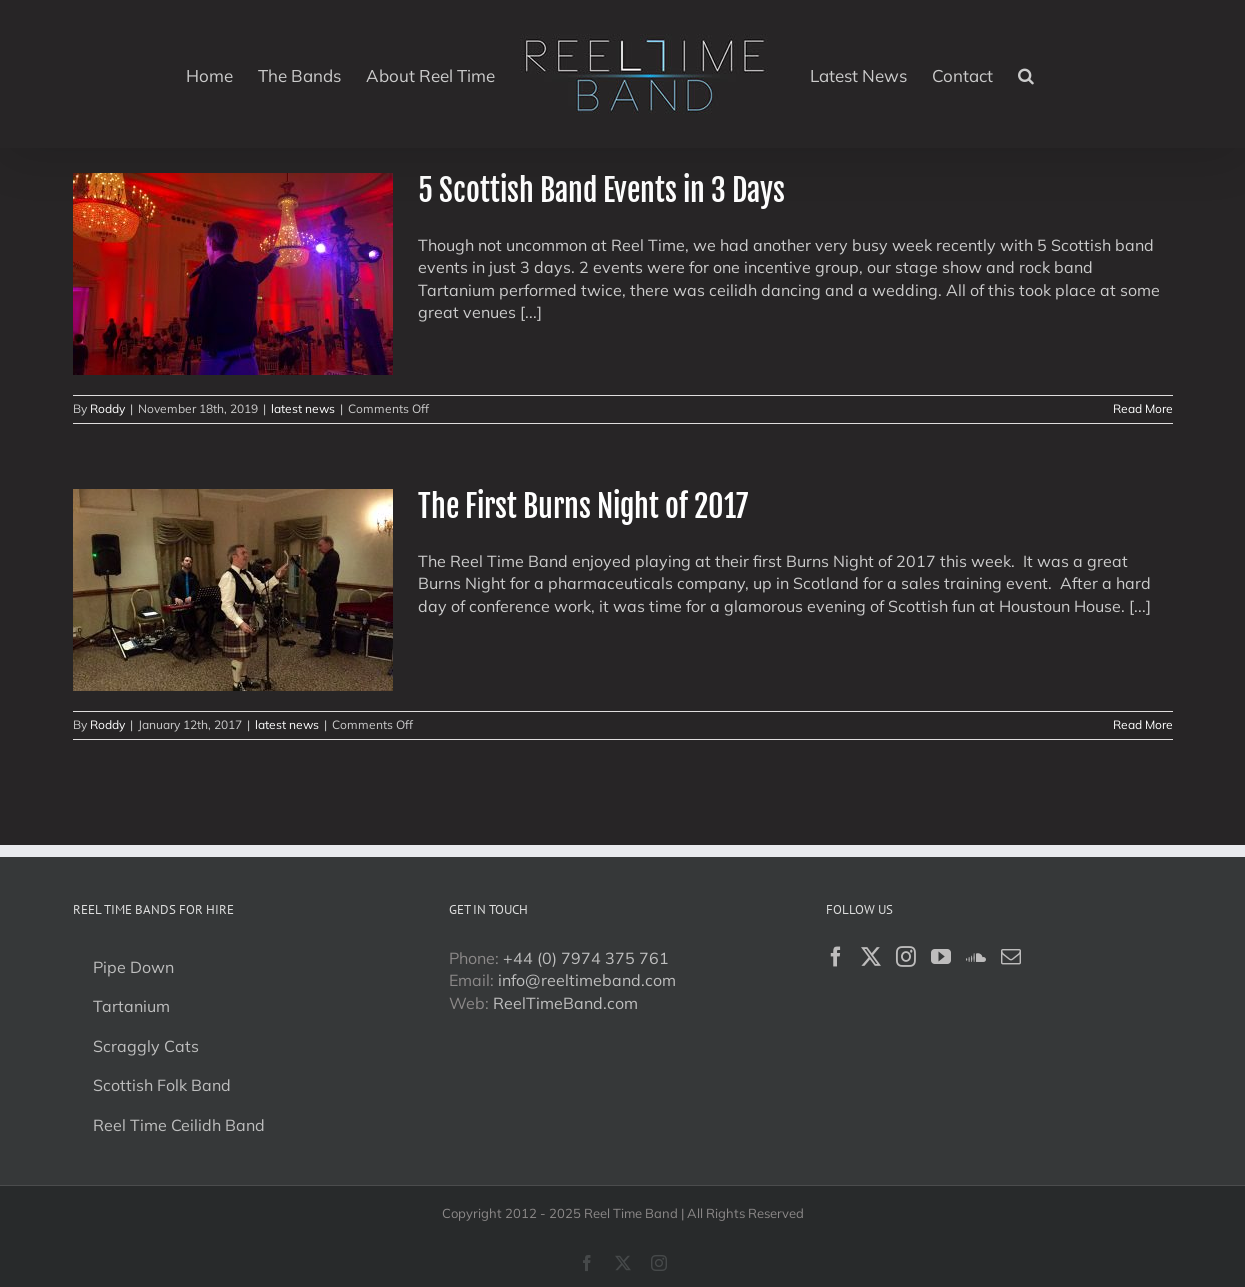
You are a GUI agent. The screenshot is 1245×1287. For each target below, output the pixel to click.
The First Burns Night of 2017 (583, 506)
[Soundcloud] (976, 957)
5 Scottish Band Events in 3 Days (601, 190)
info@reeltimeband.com (587, 980)
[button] (1026, 74)
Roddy (107, 408)
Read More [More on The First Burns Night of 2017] (1143, 724)
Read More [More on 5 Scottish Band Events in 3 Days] (1143, 408)
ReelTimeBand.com (565, 1003)
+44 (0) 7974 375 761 (586, 958)
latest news (303, 408)
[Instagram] (906, 957)
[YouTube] (941, 957)
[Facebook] (836, 957)
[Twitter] (871, 957)
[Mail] (1011, 957)
